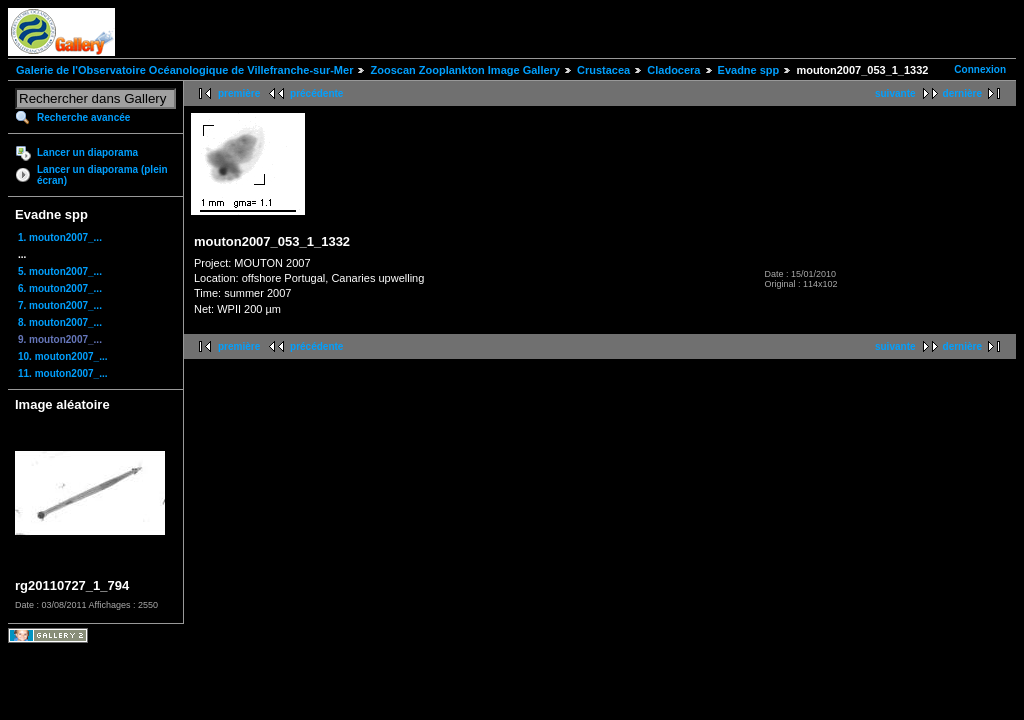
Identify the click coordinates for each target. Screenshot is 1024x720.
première (239, 93)
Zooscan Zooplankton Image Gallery (464, 70)
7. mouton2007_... (60, 305)
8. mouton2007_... (60, 322)
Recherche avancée (83, 117)
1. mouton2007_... (60, 237)
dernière (962, 93)
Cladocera (673, 70)
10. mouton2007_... (62, 356)
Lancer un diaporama (87, 152)
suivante (895, 93)
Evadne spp (749, 70)
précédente (316, 93)
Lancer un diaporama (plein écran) (102, 175)
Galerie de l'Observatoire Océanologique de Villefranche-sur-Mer (184, 70)
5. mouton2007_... (60, 271)
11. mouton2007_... (62, 373)
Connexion (980, 69)
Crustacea (603, 70)
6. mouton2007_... (60, 288)
